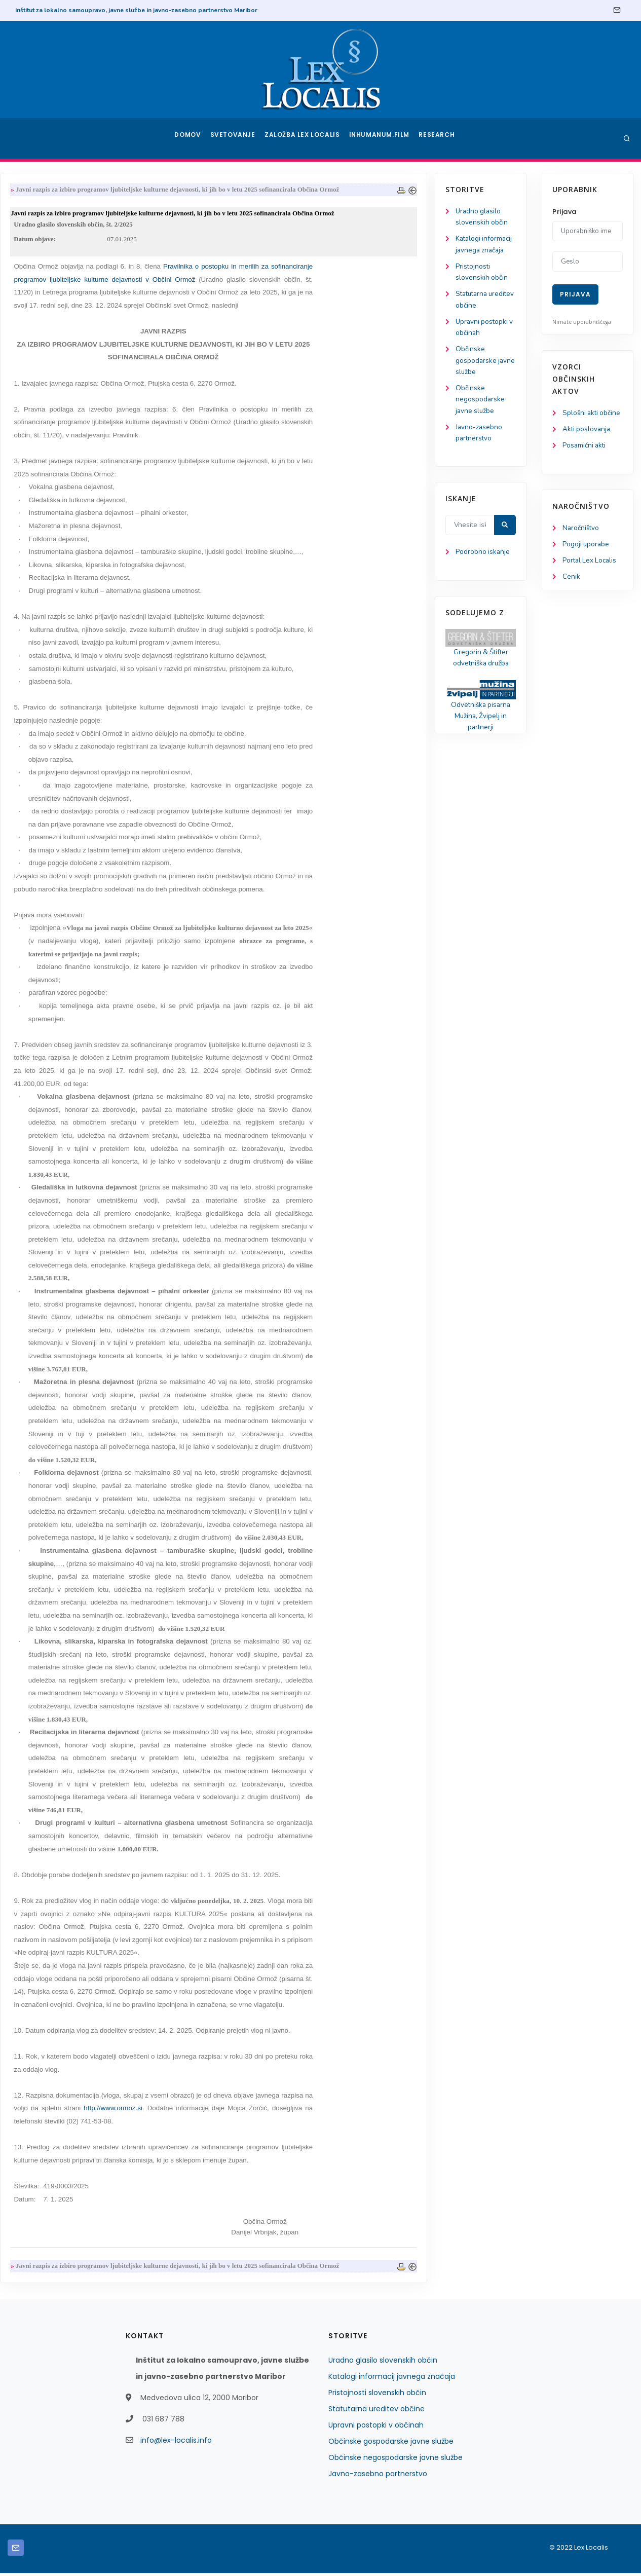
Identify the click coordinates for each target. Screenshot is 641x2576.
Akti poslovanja (587, 441)
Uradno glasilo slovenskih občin (382, 2363)
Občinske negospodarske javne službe (53, 406)
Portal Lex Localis (590, 575)
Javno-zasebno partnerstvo (377, 2477)
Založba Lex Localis (305, 138)
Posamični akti (585, 459)
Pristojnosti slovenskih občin (377, 2396)
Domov (188, 138)
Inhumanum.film (380, 138)
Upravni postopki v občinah (376, 2428)
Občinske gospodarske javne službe (49, 366)
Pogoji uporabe (586, 558)
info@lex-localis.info (176, 2443)
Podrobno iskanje (56, 562)
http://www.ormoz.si (223, 2110)
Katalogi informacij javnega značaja (391, 2379)
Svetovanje (236, 138)
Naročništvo (581, 541)
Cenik (571, 591)
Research (438, 138)
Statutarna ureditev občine (376, 2412)
